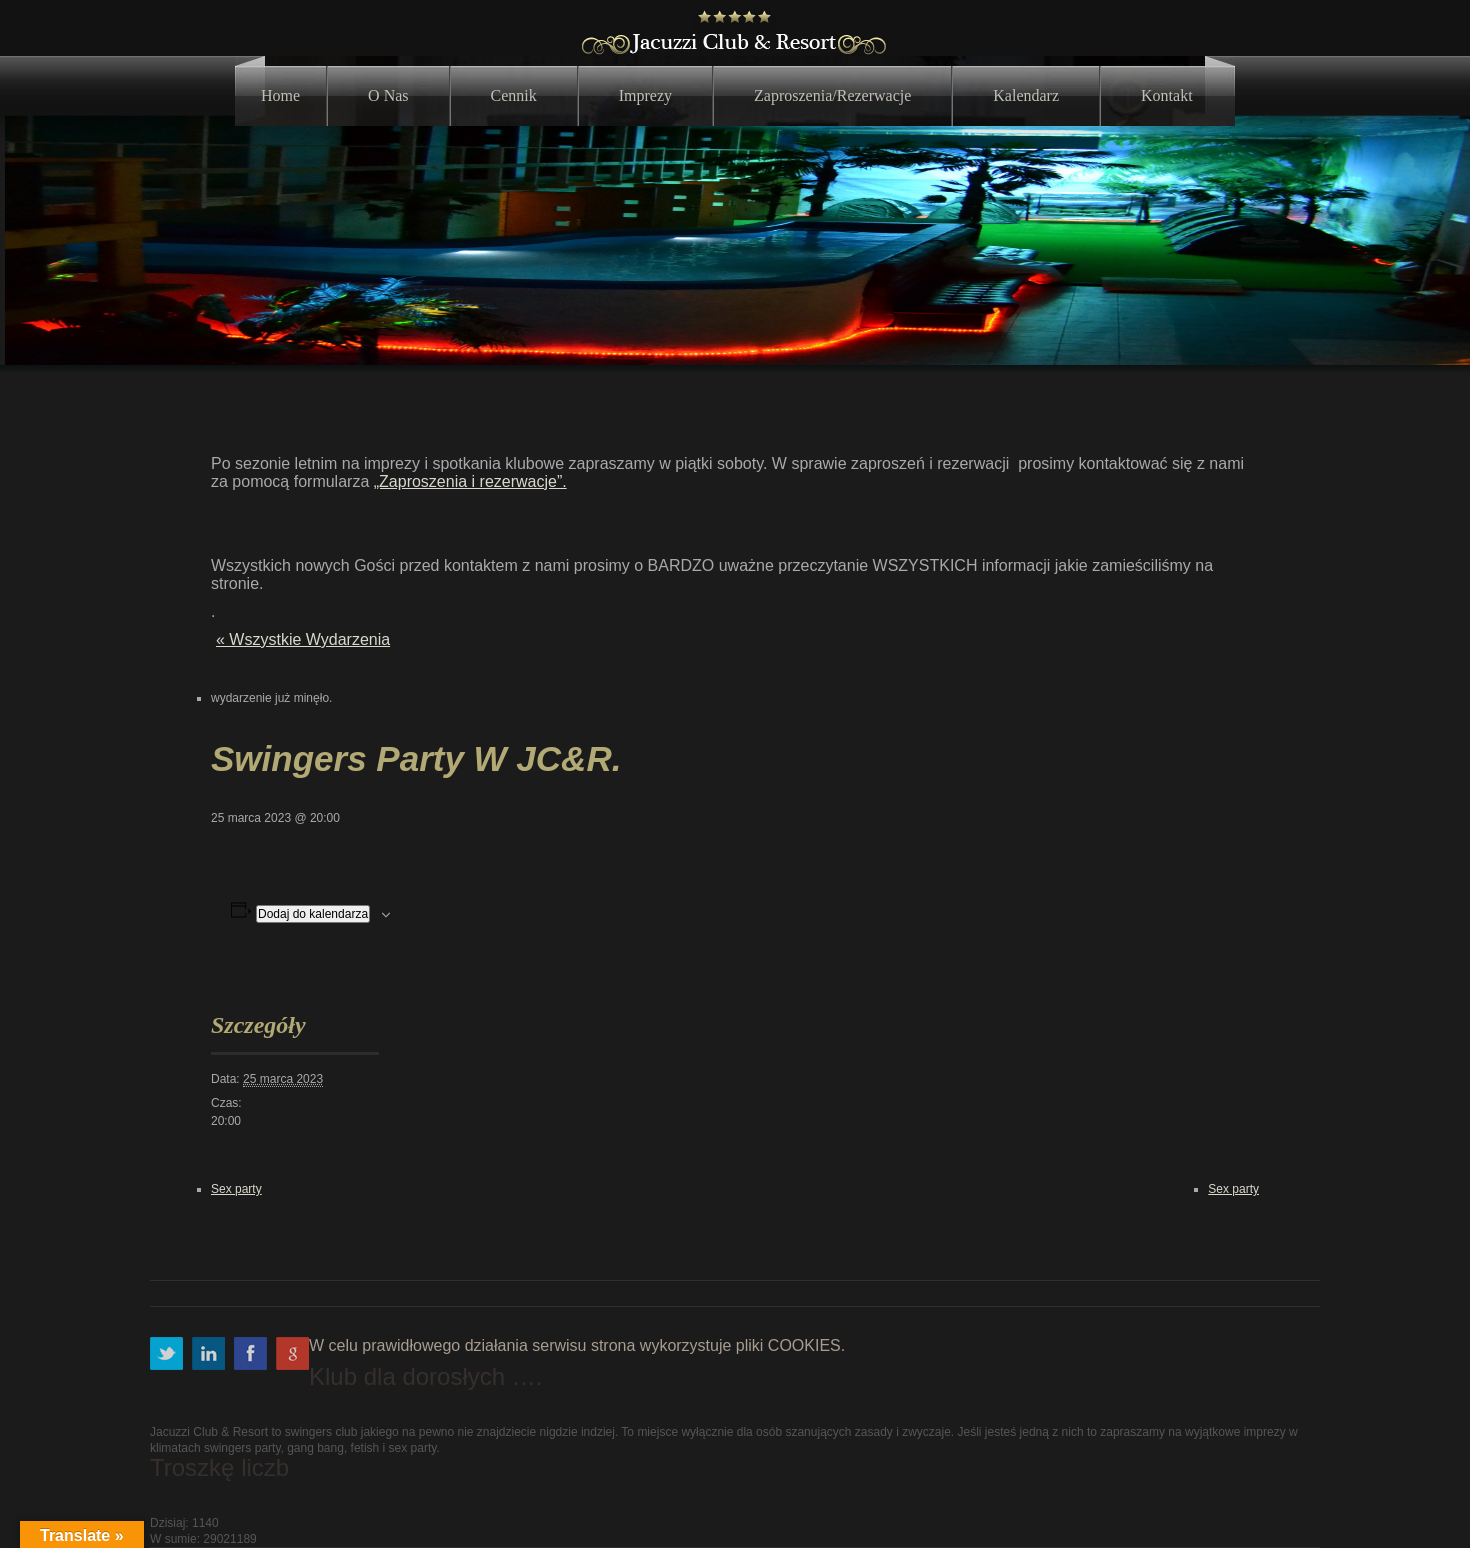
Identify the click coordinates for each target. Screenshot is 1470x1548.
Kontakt (1167, 95)
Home (280, 95)
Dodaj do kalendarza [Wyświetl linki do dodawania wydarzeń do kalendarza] (313, 914)
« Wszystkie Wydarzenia (303, 639)
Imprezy (645, 95)
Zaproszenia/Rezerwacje (832, 95)
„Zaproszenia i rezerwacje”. (470, 481)
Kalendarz (1026, 95)
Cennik (514, 95)
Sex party (236, 1189)
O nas (388, 95)
